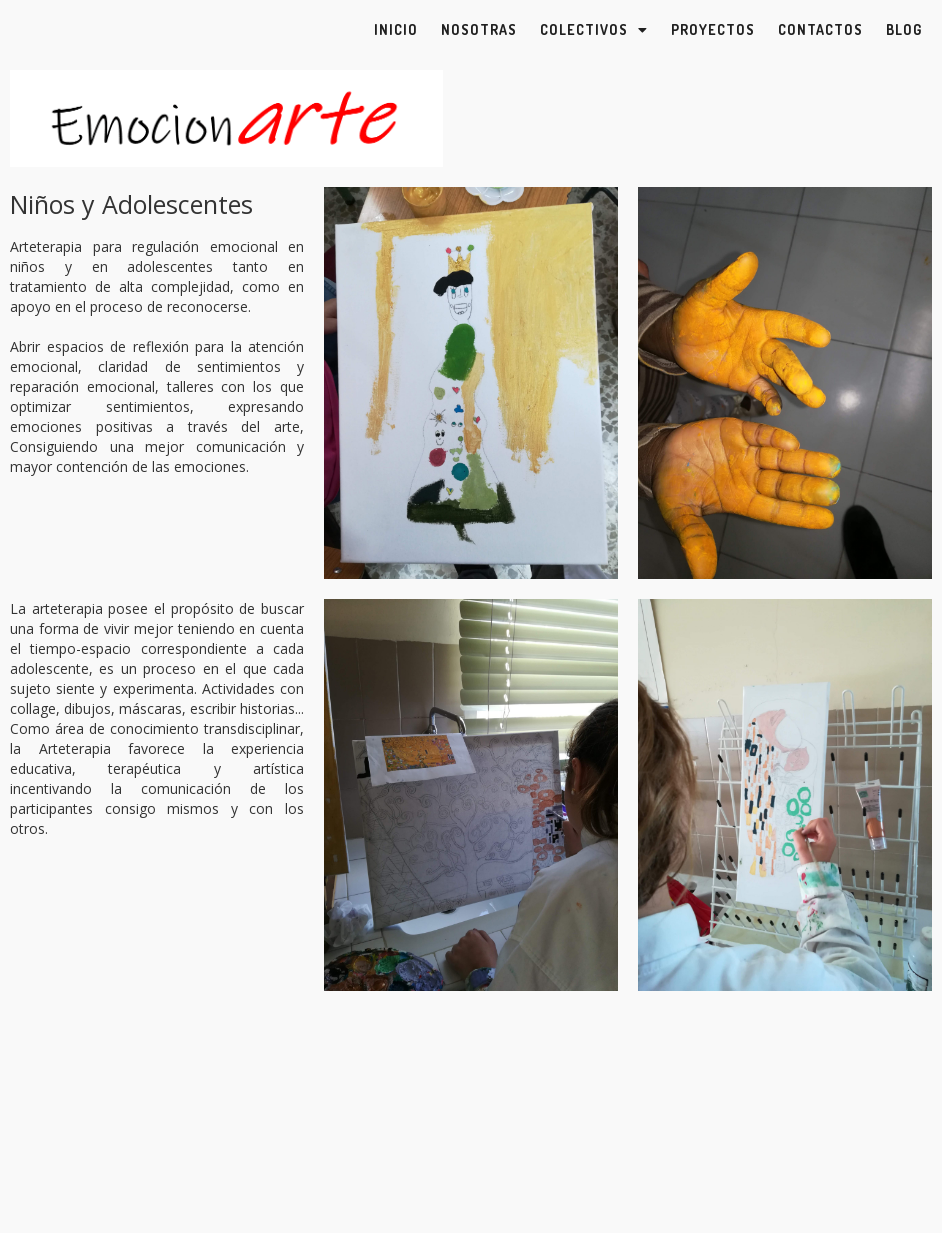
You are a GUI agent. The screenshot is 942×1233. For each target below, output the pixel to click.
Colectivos (594, 30)
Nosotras (479, 29)
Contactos (820, 29)
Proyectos (713, 29)
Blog (904, 29)
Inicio (396, 29)
